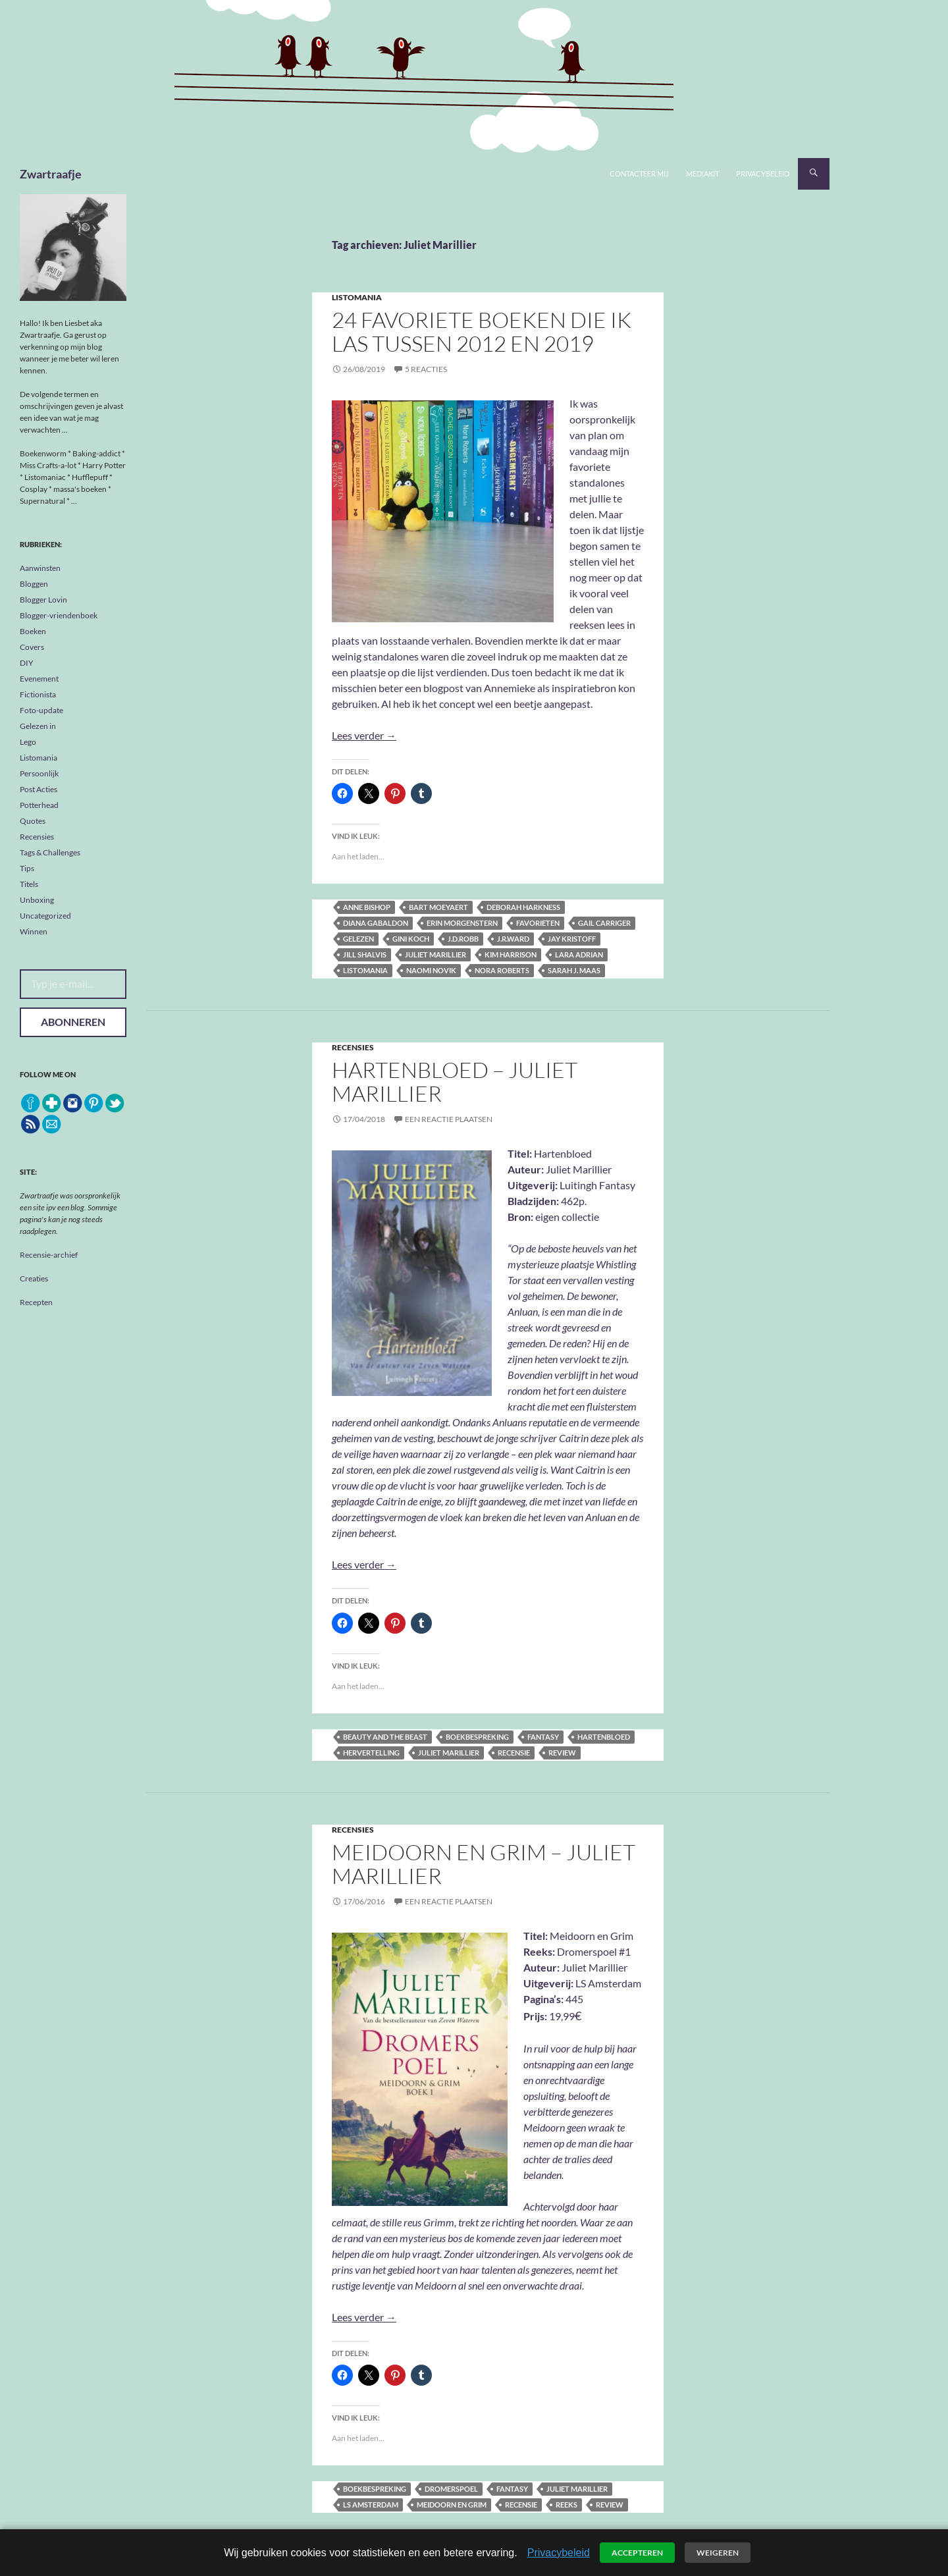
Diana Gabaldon (375, 923)
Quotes (32, 821)
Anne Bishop (366, 907)
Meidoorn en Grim (452, 2504)
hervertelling (371, 1752)
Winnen (33, 931)
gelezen (358, 938)
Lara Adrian (579, 954)
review (562, 1752)
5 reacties (426, 369)
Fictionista (38, 694)
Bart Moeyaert (438, 907)
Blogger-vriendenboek (58, 615)
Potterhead (39, 805)
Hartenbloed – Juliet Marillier (454, 1081)
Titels (29, 884)
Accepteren (637, 2553)
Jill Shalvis (364, 954)
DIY (27, 663)
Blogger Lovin (43, 599)
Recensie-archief (49, 1255)
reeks (566, 2504)
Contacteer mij (639, 173)
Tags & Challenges (50, 852)
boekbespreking (477, 1736)
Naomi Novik (431, 970)
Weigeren (718, 2553)
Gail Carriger (604, 923)
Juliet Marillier (435, 954)
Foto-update (41, 710)
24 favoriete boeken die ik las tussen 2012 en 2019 (481, 331)
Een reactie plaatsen (448, 1119)
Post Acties (38, 789)
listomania (365, 970)
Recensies (353, 1047)
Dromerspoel (451, 2488)
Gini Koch (410, 938)
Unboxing (37, 900)
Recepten (36, 1302)
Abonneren (73, 1021)
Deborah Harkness (523, 907)
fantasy (543, 1736)
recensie (514, 1752)
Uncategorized (45, 916)
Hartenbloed (603, 1736)
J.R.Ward (513, 938)
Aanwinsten (40, 568)
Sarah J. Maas (574, 970)
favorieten (538, 923)
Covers (32, 647)
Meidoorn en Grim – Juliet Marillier (483, 1863)
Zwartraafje (51, 174)
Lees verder (364, 735)
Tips (27, 868)
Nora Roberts (502, 970)
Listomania (357, 297)
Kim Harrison (511, 954)
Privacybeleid (762, 173)
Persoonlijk (39, 773)
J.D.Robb (463, 938)
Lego (28, 742)
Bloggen (34, 584)
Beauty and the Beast (385, 1736)
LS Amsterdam (370, 2504)
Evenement (39, 679)
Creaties (34, 1278)
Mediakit (702, 173)
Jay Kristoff (572, 938)
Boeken (33, 631)
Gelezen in (38, 726)
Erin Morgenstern (462, 923)
